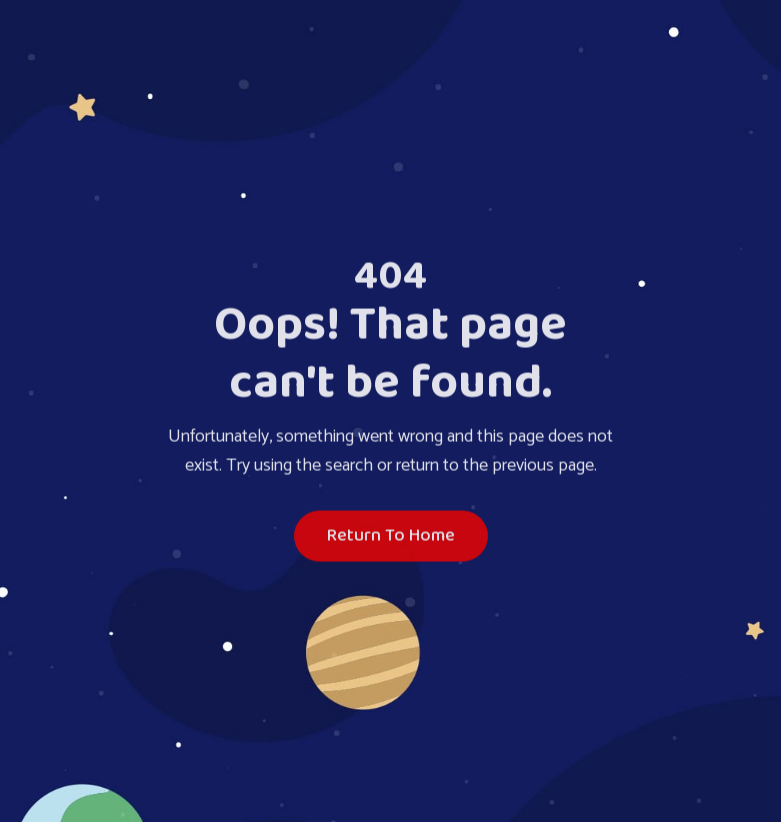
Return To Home (391, 537)
